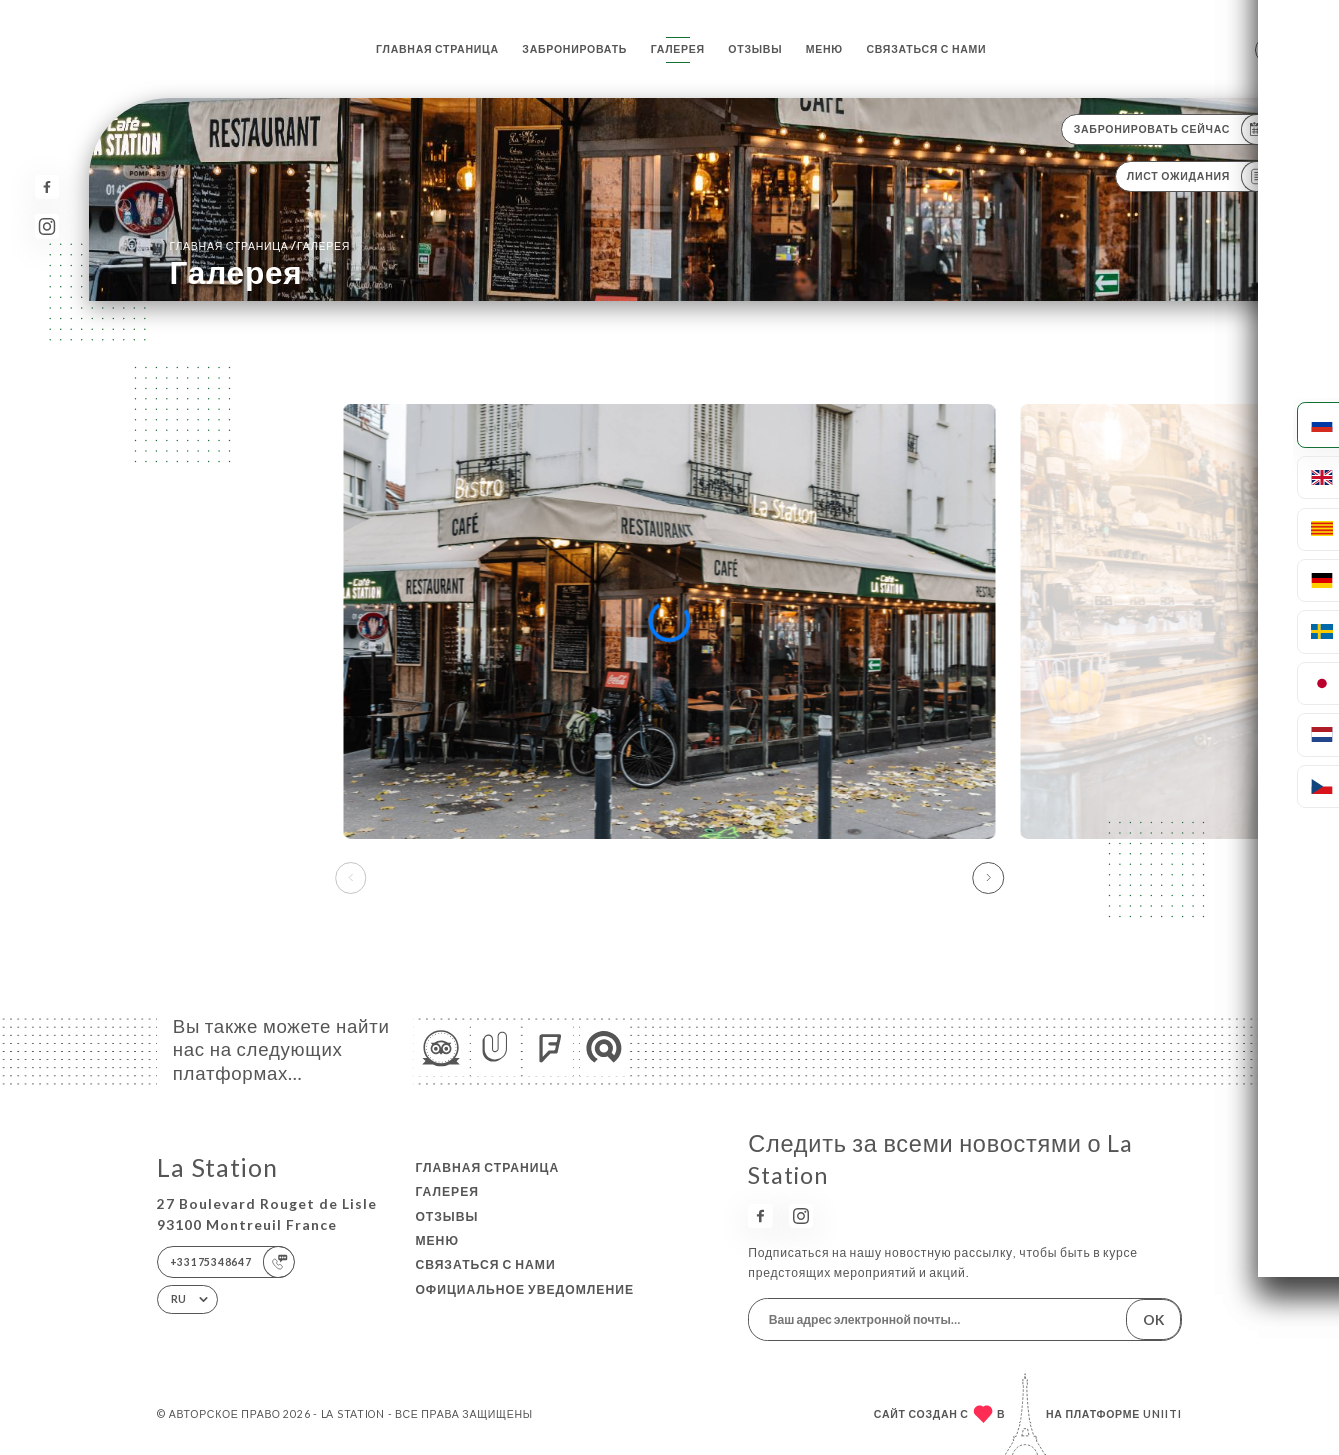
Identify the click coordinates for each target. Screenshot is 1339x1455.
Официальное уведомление (524, 1289)
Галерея (678, 49)
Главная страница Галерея (260, 245)
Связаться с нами (926, 49)
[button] (989, 878)
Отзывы (755, 49)
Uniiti (1162, 1414)
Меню (824, 49)
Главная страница (437, 49)
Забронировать (574, 49)
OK (1153, 1319)
